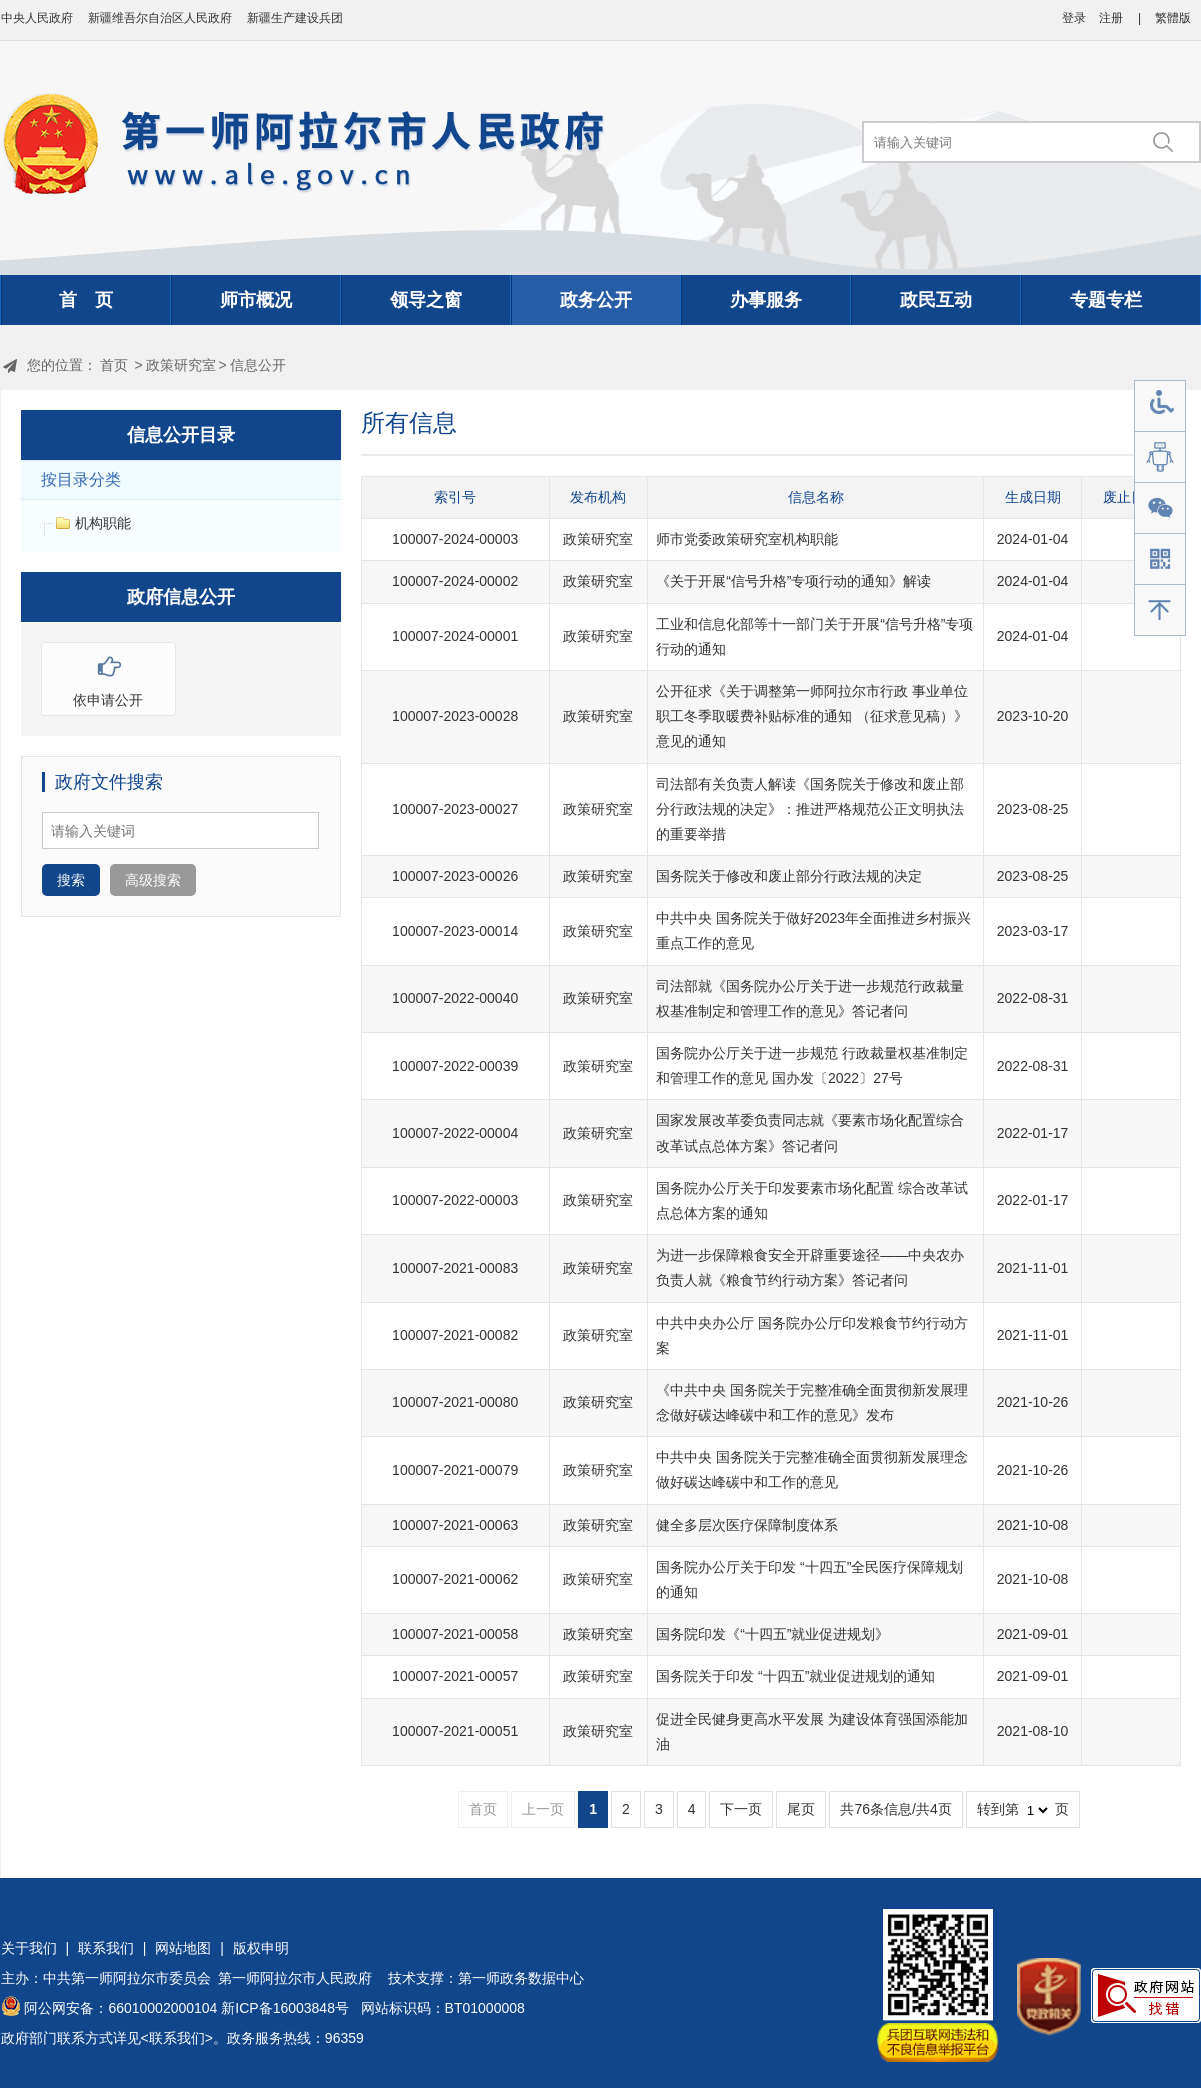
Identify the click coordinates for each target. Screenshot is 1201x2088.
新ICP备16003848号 (285, 2008)
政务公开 (596, 300)
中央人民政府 (37, 18)
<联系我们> (177, 2038)
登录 (1074, 18)
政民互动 (936, 300)
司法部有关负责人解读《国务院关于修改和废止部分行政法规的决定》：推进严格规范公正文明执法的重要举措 (810, 809)
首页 (114, 365)
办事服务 (766, 300)
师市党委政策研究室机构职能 (747, 539)
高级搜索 (153, 880)
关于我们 (29, 1948)
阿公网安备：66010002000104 (120, 2008)
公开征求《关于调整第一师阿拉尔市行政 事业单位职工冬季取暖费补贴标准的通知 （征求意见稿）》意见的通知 (812, 716)
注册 (1111, 18)
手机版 (1160, 559)
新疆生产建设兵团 (295, 18)
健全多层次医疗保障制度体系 (747, 1525)
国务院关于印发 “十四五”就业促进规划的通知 (795, 1676)
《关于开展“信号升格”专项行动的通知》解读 (793, 581)
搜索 (71, 880)
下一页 (741, 1809)
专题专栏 (1106, 300)
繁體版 (1173, 18)
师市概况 (256, 300)
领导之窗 (426, 300)
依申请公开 (108, 675)
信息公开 (258, 365)
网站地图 (183, 1948)
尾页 (801, 1809)
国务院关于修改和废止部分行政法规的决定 (789, 876)
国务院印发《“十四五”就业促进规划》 (772, 1634)
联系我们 (106, 1948)
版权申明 (261, 1948)
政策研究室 (181, 365)
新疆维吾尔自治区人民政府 (160, 18)
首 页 (86, 300)
